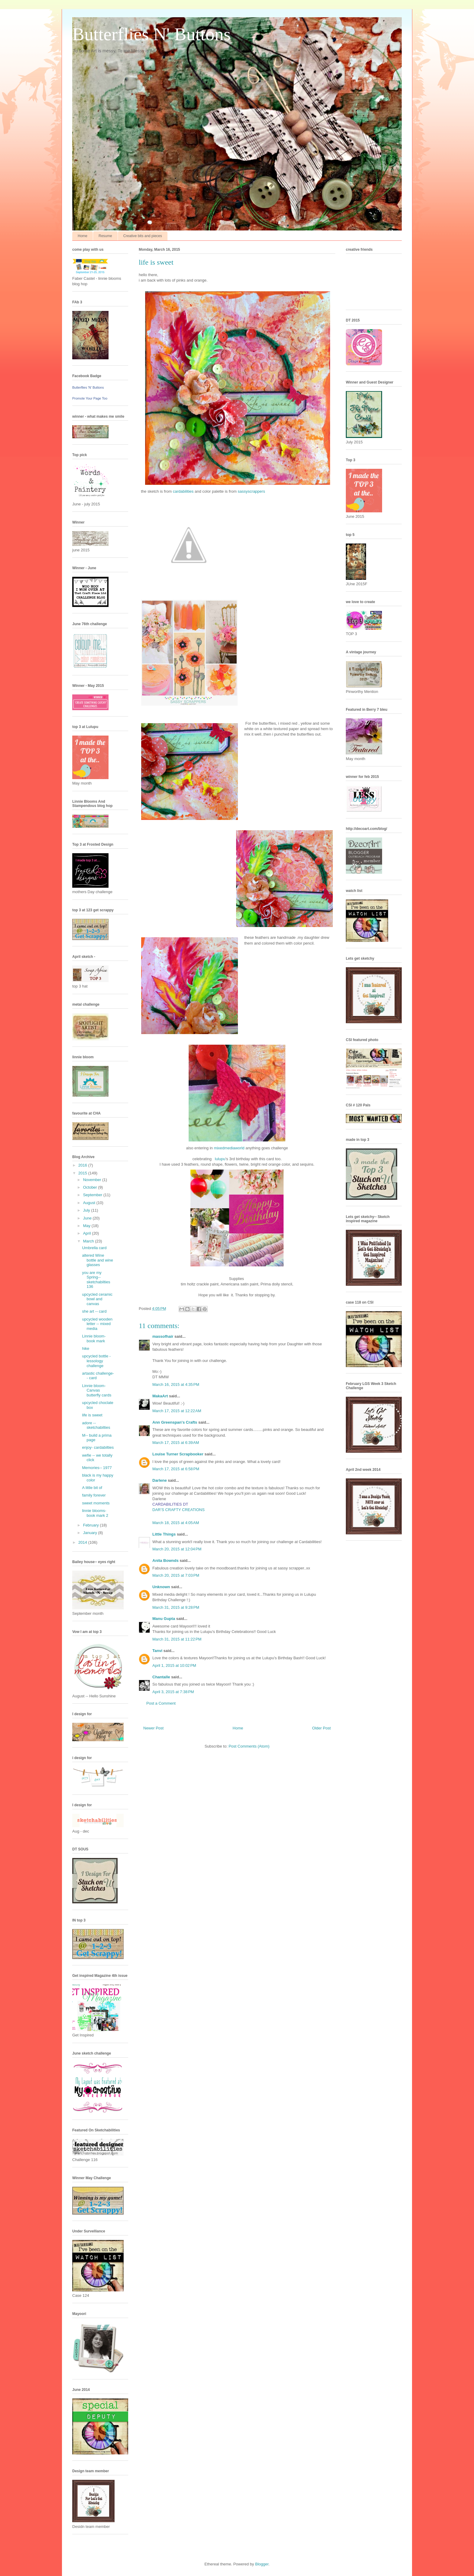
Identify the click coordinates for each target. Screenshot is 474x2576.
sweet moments (95, 1503)
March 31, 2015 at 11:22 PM (176, 1639)
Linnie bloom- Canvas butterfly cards (96, 1390)
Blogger (261, 2564)
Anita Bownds (165, 1560)
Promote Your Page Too (89, 398)
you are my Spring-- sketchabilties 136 (96, 1279)
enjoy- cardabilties (98, 1447)
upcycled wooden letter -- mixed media (97, 1324)
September (93, 1195)
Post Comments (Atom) (249, 1746)
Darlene (160, 1480)
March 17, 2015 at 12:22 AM (176, 1411)
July (87, 1210)
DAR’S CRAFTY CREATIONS (178, 1509)
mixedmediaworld (229, 1148)
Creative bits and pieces (142, 236)
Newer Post (153, 1728)
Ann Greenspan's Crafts (174, 1422)
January (90, 1532)
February (91, 1525)
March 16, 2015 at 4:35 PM (175, 1384)
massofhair (162, 1336)
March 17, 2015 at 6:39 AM (175, 1442)
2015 (83, 1173)
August (89, 1202)
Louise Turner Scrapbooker (177, 1454)
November (92, 1179)
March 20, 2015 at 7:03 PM (175, 1575)
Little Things (164, 1534)
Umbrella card (94, 1248)
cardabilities (183, 491)
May (87, 1225)
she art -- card (94, 1311)
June (88, 1218)
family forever (94, 1495)
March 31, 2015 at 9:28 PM (175, 1607)
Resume (105, 236)
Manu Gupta (163, 1618)
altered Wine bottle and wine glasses (97, 1260)
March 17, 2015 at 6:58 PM (175, 1469)
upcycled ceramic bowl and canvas (97, 1299)
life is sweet (92, 1415)
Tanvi (157, 1650)
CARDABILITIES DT (170, 1504)
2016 (83, 1165)
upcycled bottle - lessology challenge (96, 1361)
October (90, 1187)
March (89, 1241)
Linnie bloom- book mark (94, 1338)
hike (85, 1348)
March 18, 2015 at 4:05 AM (175, 1522)
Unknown (161, 1587)
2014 (83, 1542)
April (87, 1233)
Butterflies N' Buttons (151, 34)
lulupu (220, 1159)
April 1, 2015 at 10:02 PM (174, 1665)
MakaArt (160, 1396)
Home (82, 236)
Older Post (321, 1728)
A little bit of (92, 1487)
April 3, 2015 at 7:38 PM (173, 1692)
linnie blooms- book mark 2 (95, 1513)
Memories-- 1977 (97, 1467)
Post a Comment (161, 1703)
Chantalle (161, 1677)
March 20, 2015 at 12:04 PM (176, 1549)
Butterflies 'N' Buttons (88, 387)
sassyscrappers (251, 491)
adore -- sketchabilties (96, 1425)
